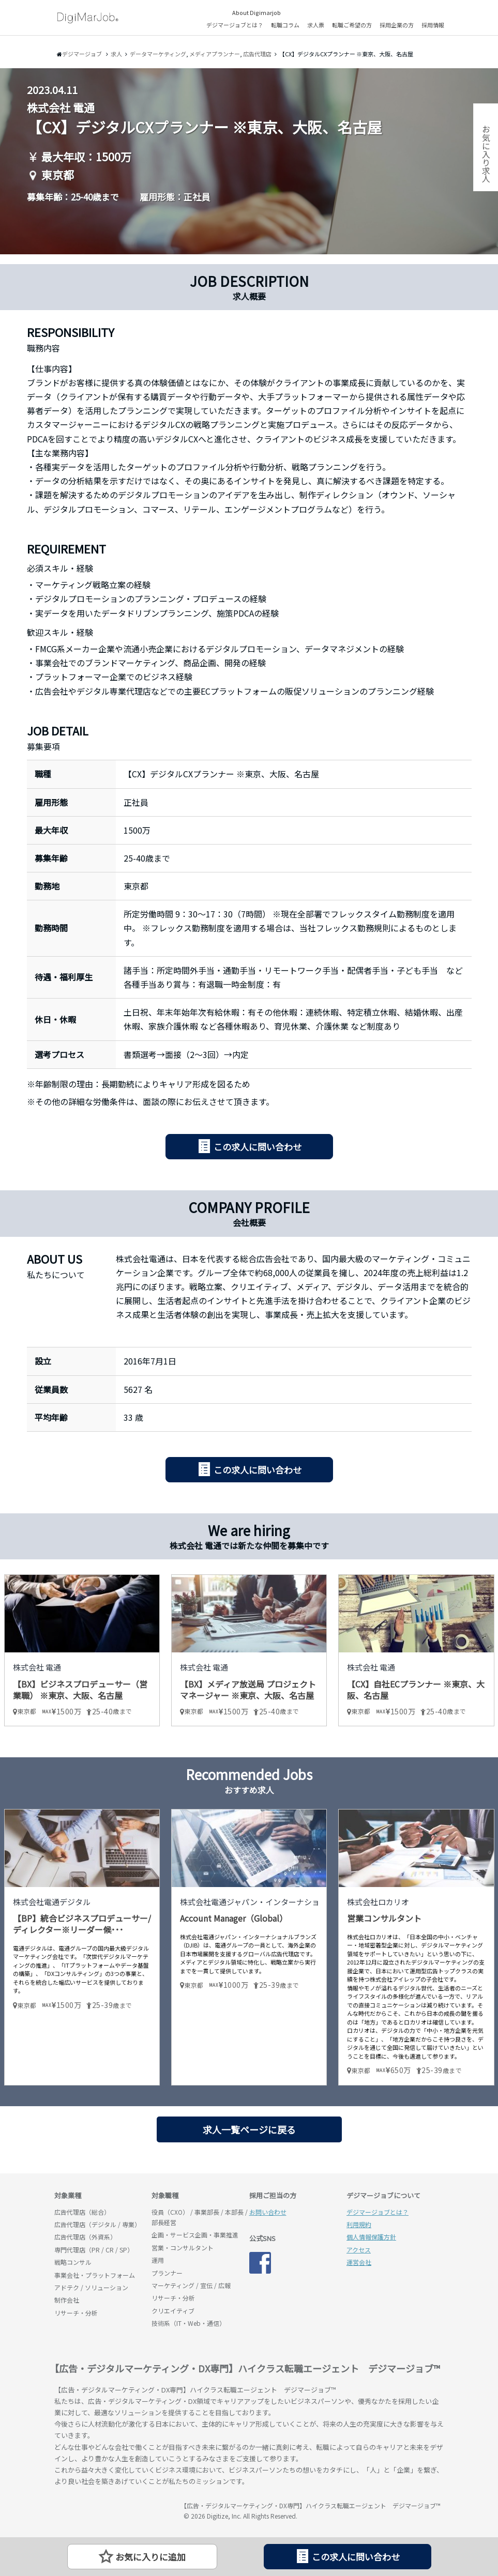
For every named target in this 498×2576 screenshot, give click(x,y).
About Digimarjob (256, 12)
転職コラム (285, 25)
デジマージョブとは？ (234, 25)
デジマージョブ (113, 2510)
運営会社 (358, 2262)
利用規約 (358, 2224)
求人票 (315, 25)
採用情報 (432, 25)
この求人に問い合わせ (257, 1146)
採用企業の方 (397, 25)
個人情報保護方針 (371, 2236)
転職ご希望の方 (352, 25)
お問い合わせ (267, 2211)
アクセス (358, 2249)
